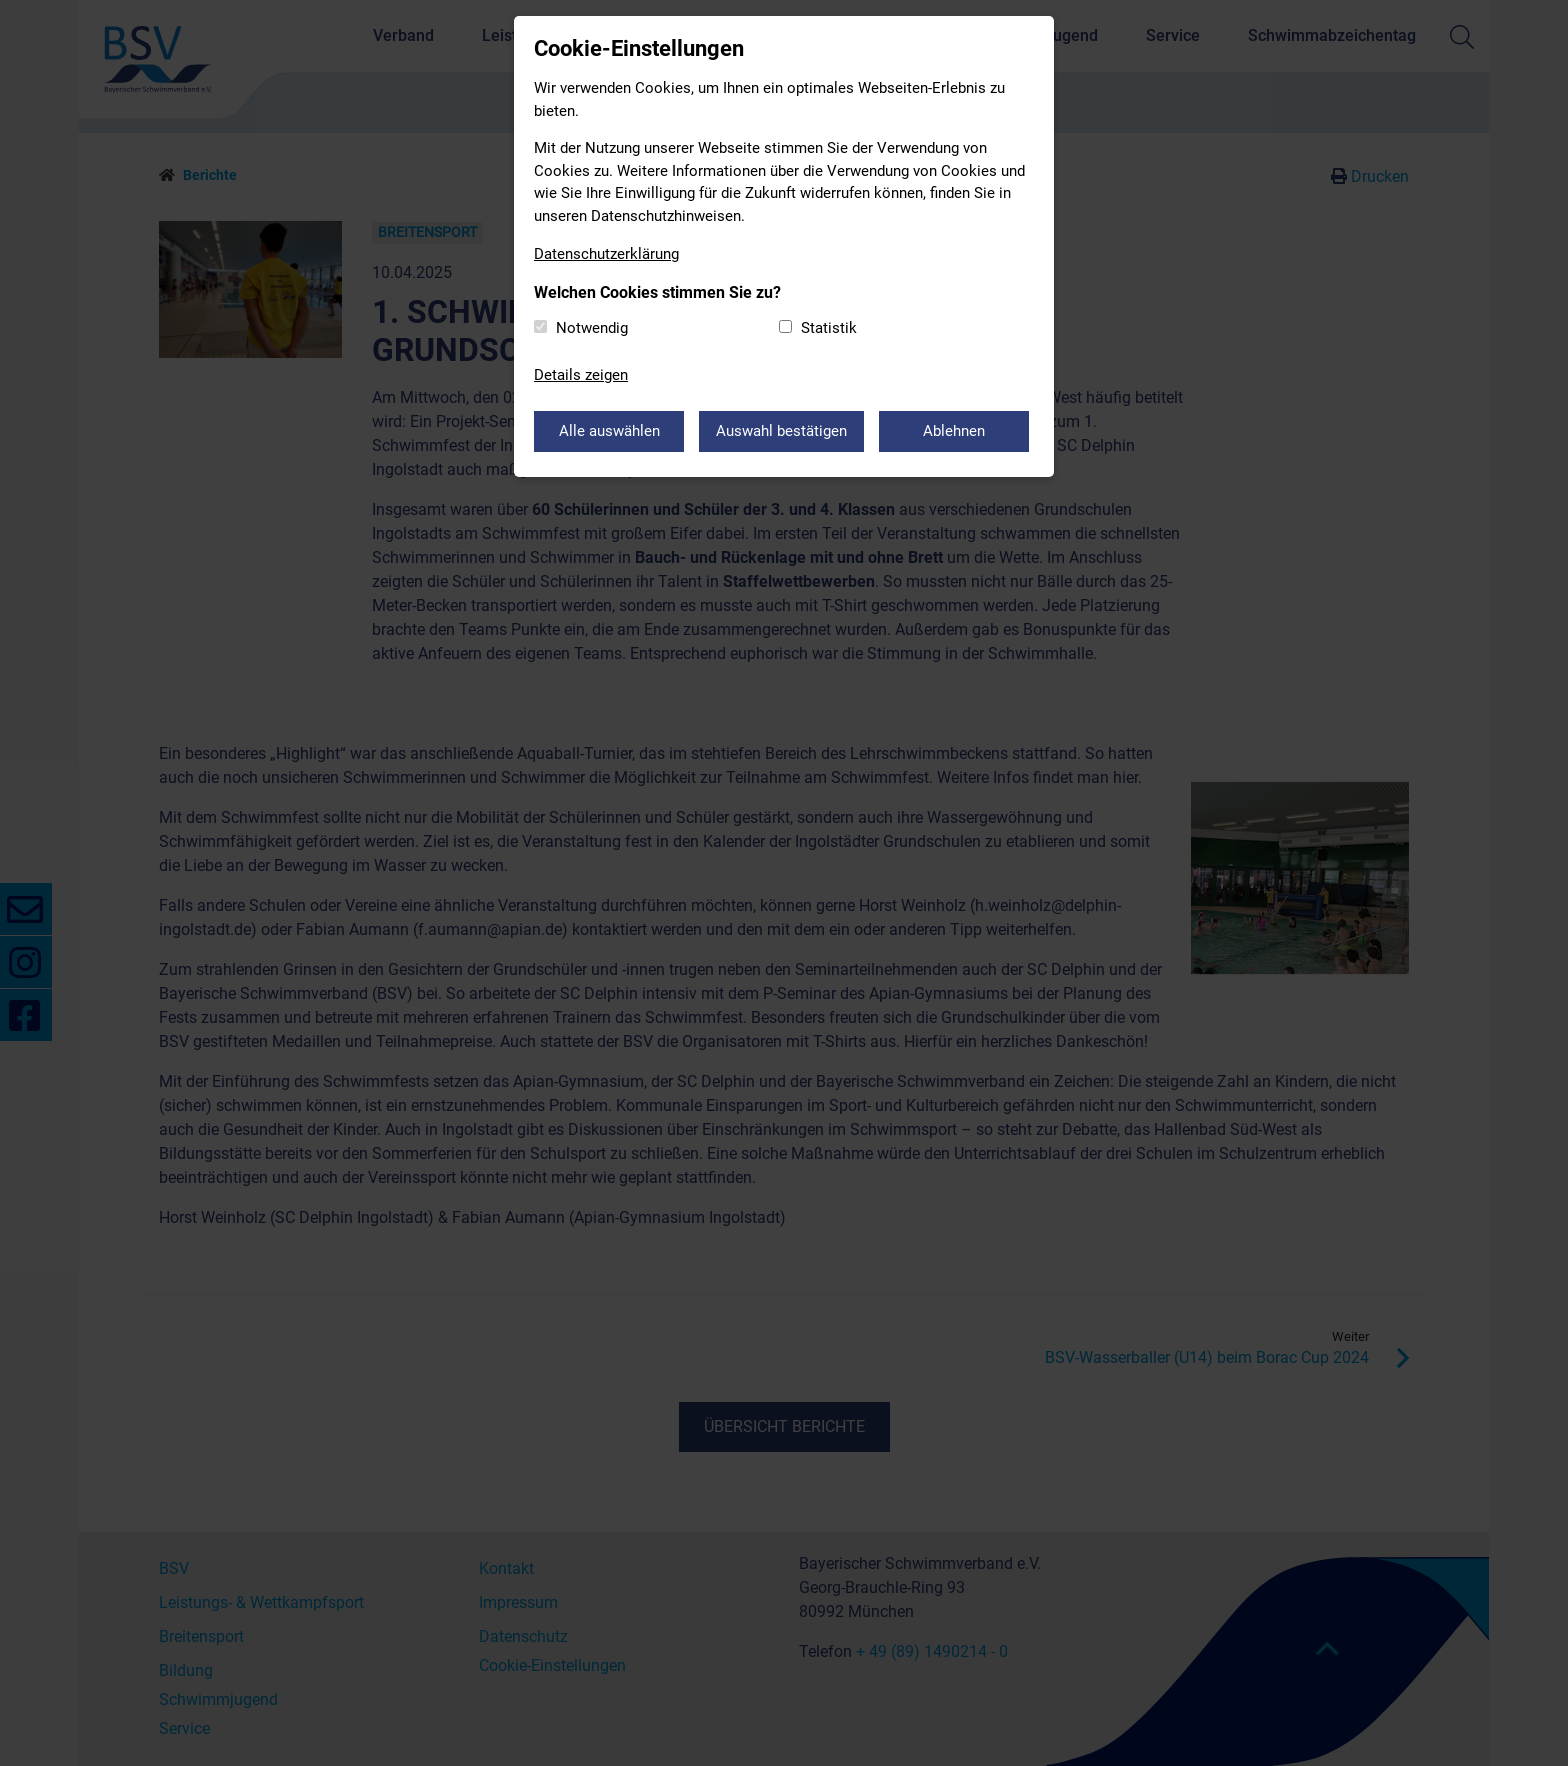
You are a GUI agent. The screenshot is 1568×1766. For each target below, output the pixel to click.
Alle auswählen (609, 431)
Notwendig (592, 328)
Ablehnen (954, 431)
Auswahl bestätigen (781, 431)
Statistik (829, 328)
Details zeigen (581, 375)
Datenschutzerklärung (606, 254)
